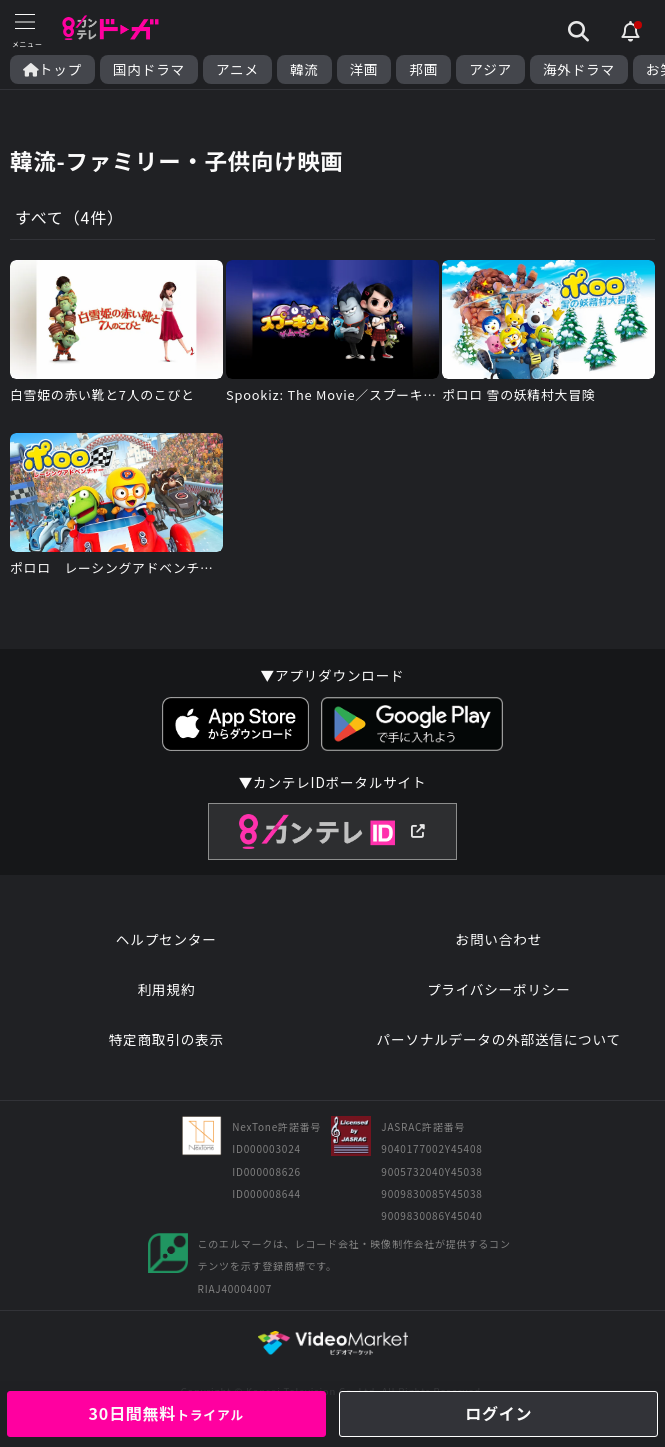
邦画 (423, 69)
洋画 (364, 69)
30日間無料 (166, 1413)
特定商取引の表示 (166, 1039)
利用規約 (166, 989)
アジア (490, 69)
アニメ (237, 69)
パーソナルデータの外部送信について (499, 1039)
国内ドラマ (149, 69)
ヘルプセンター (166, 939)
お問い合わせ (499, 939)
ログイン (498, 1413)
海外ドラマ (579, 69)
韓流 (304, 69)
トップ (52, 69)
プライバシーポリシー (499, 989)
